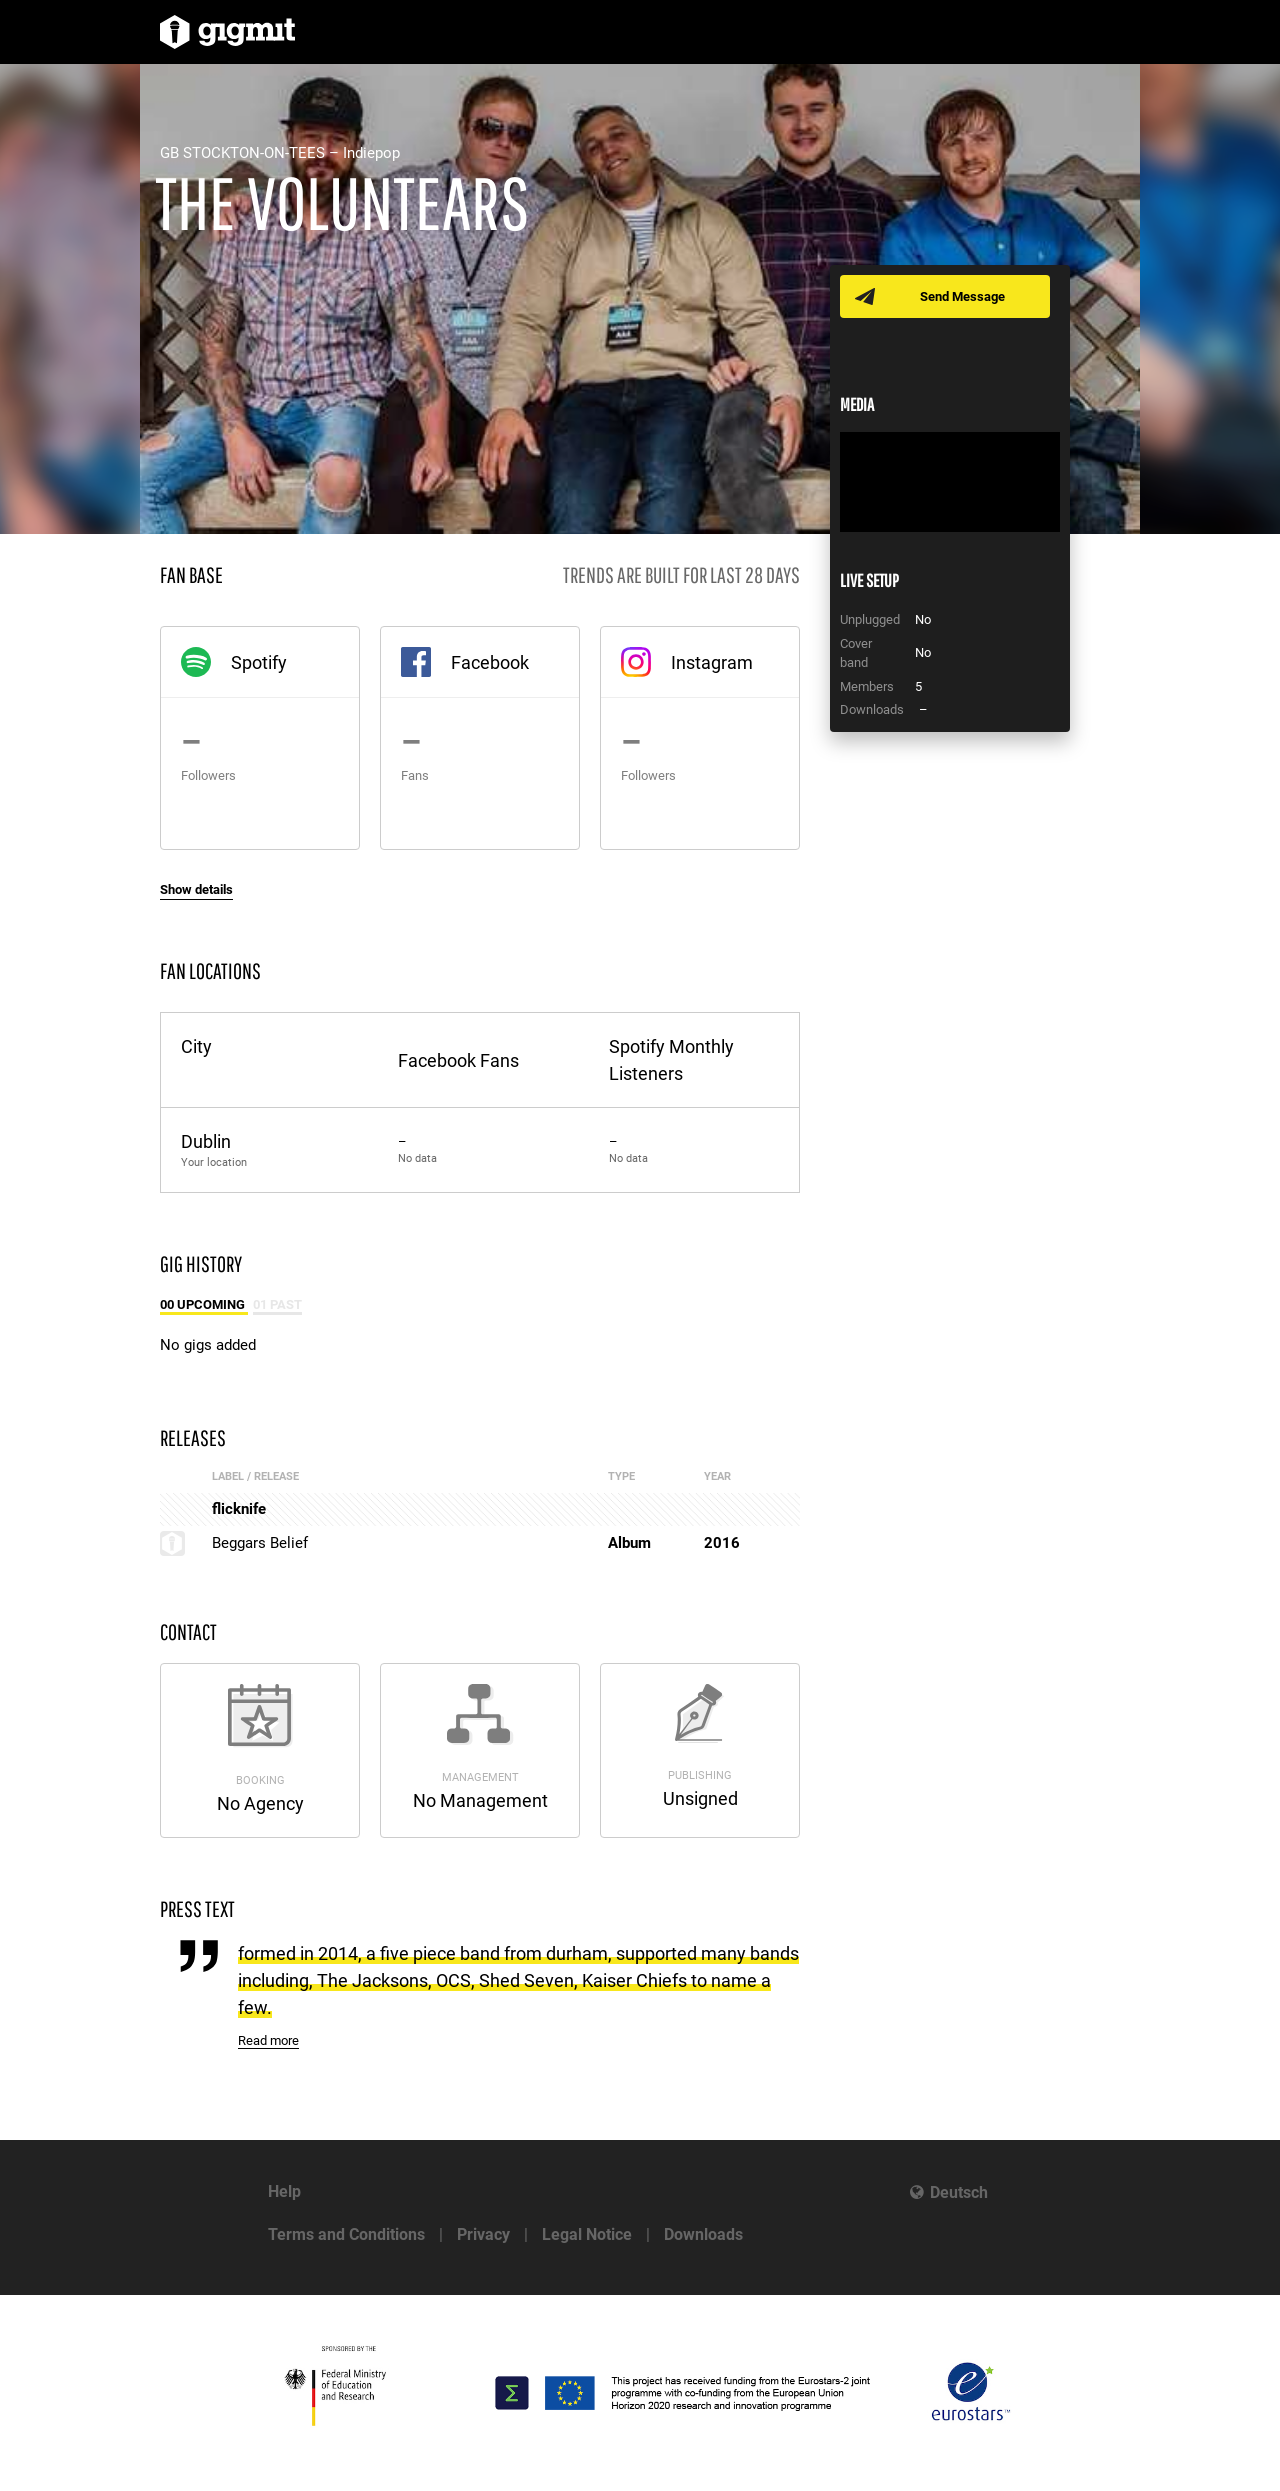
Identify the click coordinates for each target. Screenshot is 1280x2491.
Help (284, 2191)
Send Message (962, 296)
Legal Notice (587, 2234)
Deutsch (959, 2192)
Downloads (703, 2234)
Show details (196, 889)
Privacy (483, 2234)
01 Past (277, 1304)
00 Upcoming (204, 1304)
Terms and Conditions (346, 2234)
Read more (268, 2040)
